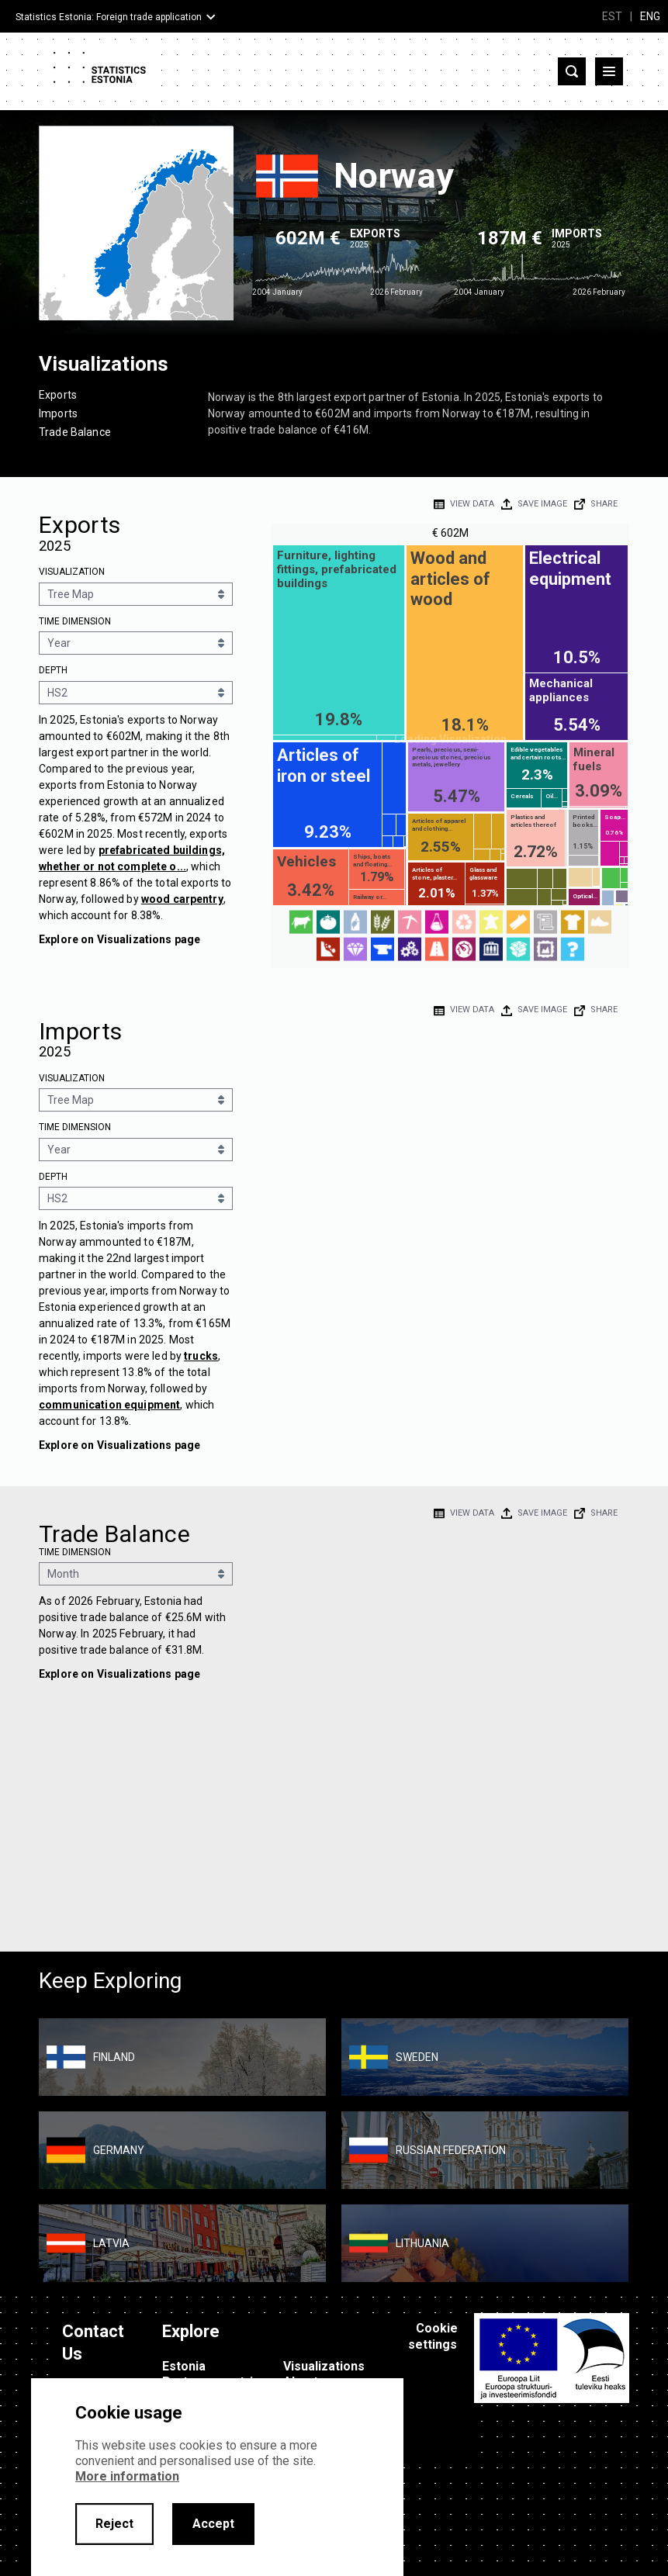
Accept (213, 2523)
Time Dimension (75, 621)
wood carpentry (182, 899)
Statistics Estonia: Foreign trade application (109, 17)
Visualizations (324, 2366)
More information (127, 2476)
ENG (650, 16)
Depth (53, 670)
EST (612, 16)
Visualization (72, 571)
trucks (201, 1356)
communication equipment (109, 1405)
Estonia (184, 2366)
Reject (114, 2523)
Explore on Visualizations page (119, 939)
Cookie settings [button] (433, 2336)
